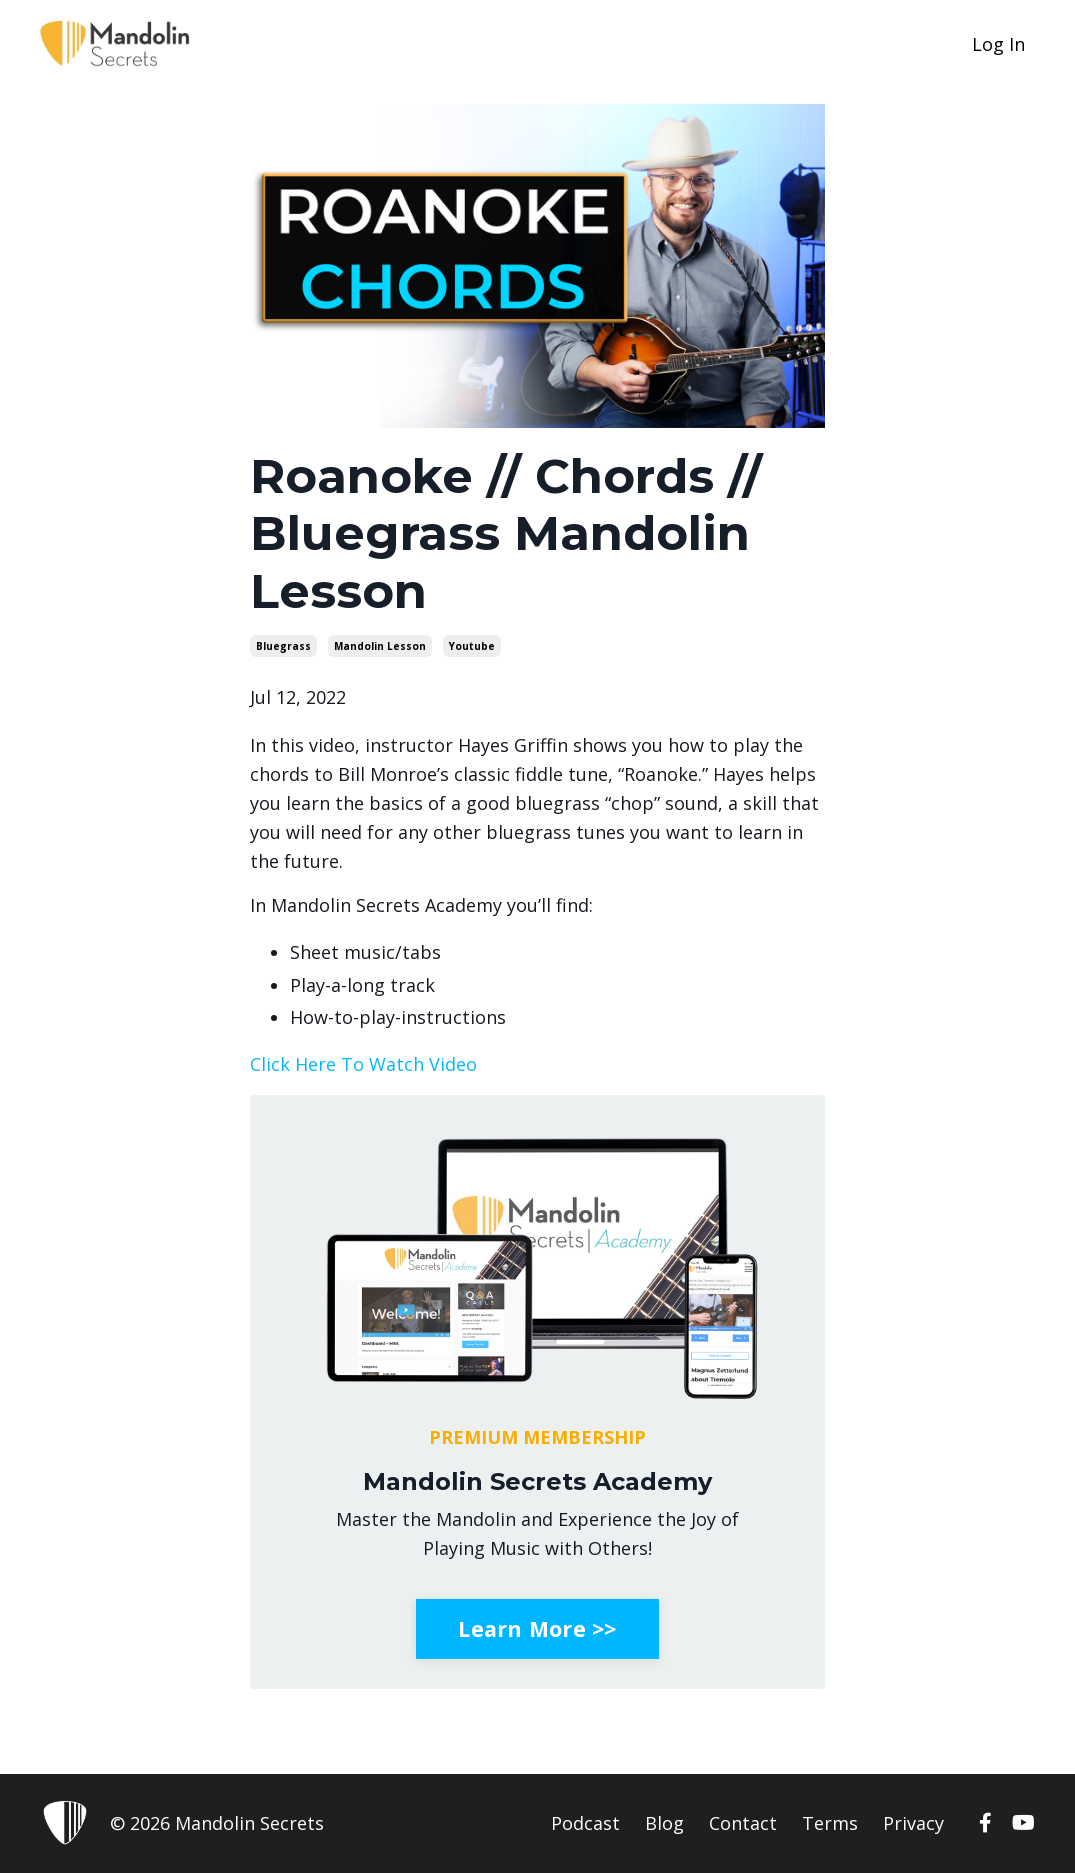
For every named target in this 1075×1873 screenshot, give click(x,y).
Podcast (585, 1823)
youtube (472, 646)
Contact (743, 1823)
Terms (830, 1823)
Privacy (913, 1823)
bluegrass (283, 646)
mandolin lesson (380, 646)
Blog (664, 1823)
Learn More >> (537, 1628)
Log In (998, 44)
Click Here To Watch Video (363, 1064)
